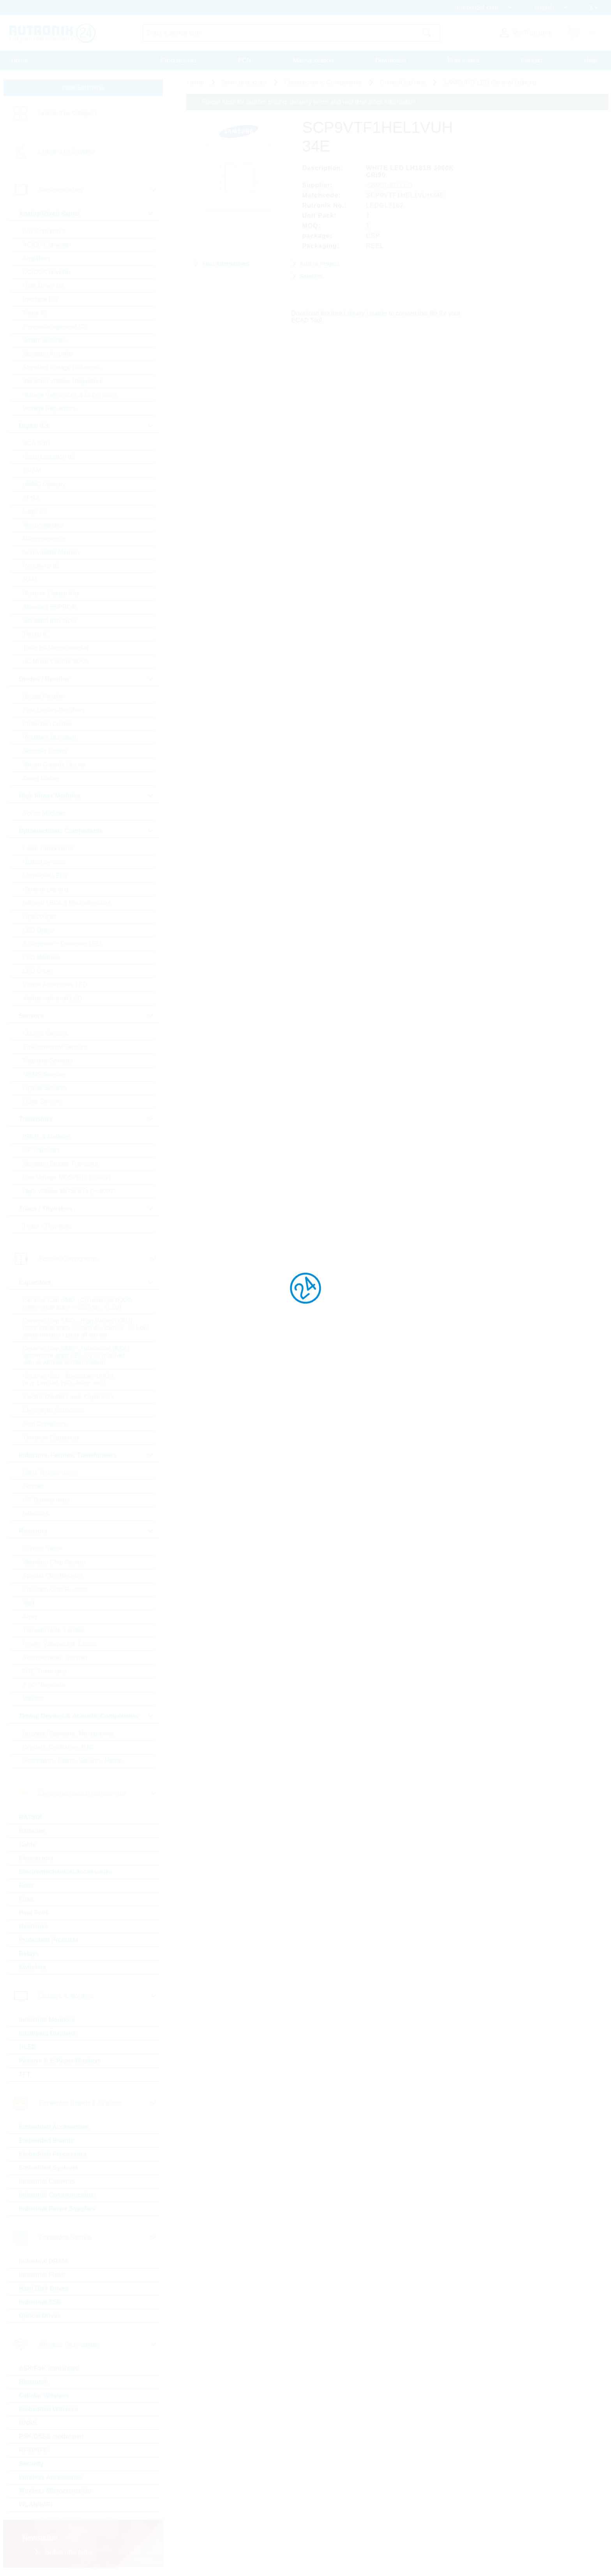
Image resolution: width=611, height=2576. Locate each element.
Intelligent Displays (47, 2033)
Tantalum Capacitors (51, 1437)
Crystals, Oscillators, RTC (58, 1747)
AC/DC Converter (47, 244)
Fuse (26, 1899)
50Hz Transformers (49, 1472)
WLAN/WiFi (36, 2504)
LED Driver (38, 971)
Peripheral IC (41, 566)
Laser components (48, 848)
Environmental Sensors (55, 1047)
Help (590, 60)
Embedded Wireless (48, 2409)
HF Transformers (46, 1500)
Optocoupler (40, 916)
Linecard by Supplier (66, 151)
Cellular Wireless (44, 2395)
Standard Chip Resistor (55, 1562)
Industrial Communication (57, 2195)
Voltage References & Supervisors (70, 394)
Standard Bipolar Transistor (61, 1163)
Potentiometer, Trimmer (55, 1657)
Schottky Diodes (45, 751)
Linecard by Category (67, 113)
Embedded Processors (53, 2154)
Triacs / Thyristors (47, 1226)
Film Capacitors (44, 1424)
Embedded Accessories (54, 2126)
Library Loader (365, 313)
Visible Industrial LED (52, 998)
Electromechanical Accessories (66, 1871)
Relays (29, 1953)
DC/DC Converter (47, 272)
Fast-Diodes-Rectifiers (54, 710)
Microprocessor (44, 538)
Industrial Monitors (47, 2019)
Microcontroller (43, 525)
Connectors (36, 1858)
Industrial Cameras (47, 2181)
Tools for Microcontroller (56, 647)
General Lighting (46, 889)
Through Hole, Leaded (54, 1630)
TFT (24, 2074)
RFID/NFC (33, 2450)
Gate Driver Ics (44, 285)
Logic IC (34, 511)
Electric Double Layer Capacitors (68, 1396)
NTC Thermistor (45, 1671)
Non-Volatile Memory (52, 552)
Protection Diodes (47, 723)
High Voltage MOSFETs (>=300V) (69, 1191)
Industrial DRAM (43, 2261)
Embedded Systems (48, 2167)
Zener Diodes (41, 778)
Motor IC (35, 313)
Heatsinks (34, 1926)
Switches (32, 1967)
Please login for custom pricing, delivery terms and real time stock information (309, 102)
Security (31, 2463)
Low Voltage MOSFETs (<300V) (67, 1177)
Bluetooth (33, 2382)
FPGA (31, 498)
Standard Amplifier (48, 353)
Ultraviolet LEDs (45, 875)
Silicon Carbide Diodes (54, 764)
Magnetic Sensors (48, 1060)
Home (19, 60)
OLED (27, 2047)
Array (30, 1616)
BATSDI (30, 1817)
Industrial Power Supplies (57, 2208)
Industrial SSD (40, 2302)
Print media (463, 60)
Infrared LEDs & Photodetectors (67, 903)
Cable (27, 1844)
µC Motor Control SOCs (56, 661)
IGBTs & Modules (47, 1136)
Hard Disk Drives (44, 2288)
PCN (244, 60)
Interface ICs (40, 299)
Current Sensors (46, 1033)
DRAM (32, 470)
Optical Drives (40, 2315)
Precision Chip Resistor (55, 1589)
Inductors (36, 1513)
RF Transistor (41, 1150)
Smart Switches (44, 340)
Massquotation (313, 60)
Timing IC (36, 634)
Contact (531, 60)
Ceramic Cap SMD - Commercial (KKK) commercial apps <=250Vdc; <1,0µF (77, 1303)
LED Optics (39, 930)
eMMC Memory (44, 484)
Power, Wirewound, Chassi (60, 1644)
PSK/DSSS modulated (51, 2436)
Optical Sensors (45, 1088)
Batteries (32, 1831)
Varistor (33, 1698)
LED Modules (41, 957)
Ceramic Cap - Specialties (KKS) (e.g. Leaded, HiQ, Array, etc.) (68, 1379)
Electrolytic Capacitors (54, 1410)
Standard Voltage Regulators (63, 381)
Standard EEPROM (50, 607)
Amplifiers (36, 258)
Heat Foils (34, 1912)
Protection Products (49, 1940)
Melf (29, 1603)
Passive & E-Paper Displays (60, 2060)
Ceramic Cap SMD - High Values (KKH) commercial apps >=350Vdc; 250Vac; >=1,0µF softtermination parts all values (87, 1327)
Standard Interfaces (50, 620)
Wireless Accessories (51, 2477)
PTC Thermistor (45, 1685)
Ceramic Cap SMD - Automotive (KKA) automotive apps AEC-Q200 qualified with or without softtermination (76, 1355)
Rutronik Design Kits (51, 593)
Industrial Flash (42, 2274)
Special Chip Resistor (53, 1575)
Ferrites (33, 1486)
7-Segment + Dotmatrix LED (62, 943)
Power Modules (44, 813)
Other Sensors (43, 1101)
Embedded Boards (46, 2140)
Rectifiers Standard (49, 737)
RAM (30, 579)
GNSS (28, 2422)
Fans (26, 1885)
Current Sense (43, 1548)
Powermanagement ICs (55, 326)
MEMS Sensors (44, 1074)
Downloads (390, 60)
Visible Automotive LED (55, 984)
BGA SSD (36, 443)
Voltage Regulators (49, 408)
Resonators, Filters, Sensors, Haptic (73, 1760)
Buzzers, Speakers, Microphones (69, 1733)
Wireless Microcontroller (55, 2491)
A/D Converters (44, 231)
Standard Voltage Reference (62, 367)
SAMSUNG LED (389, 185)
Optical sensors (44, 862)
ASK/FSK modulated (49, 2368)
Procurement (178, 60)
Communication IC (48, 457)
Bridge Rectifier (44, 696)
